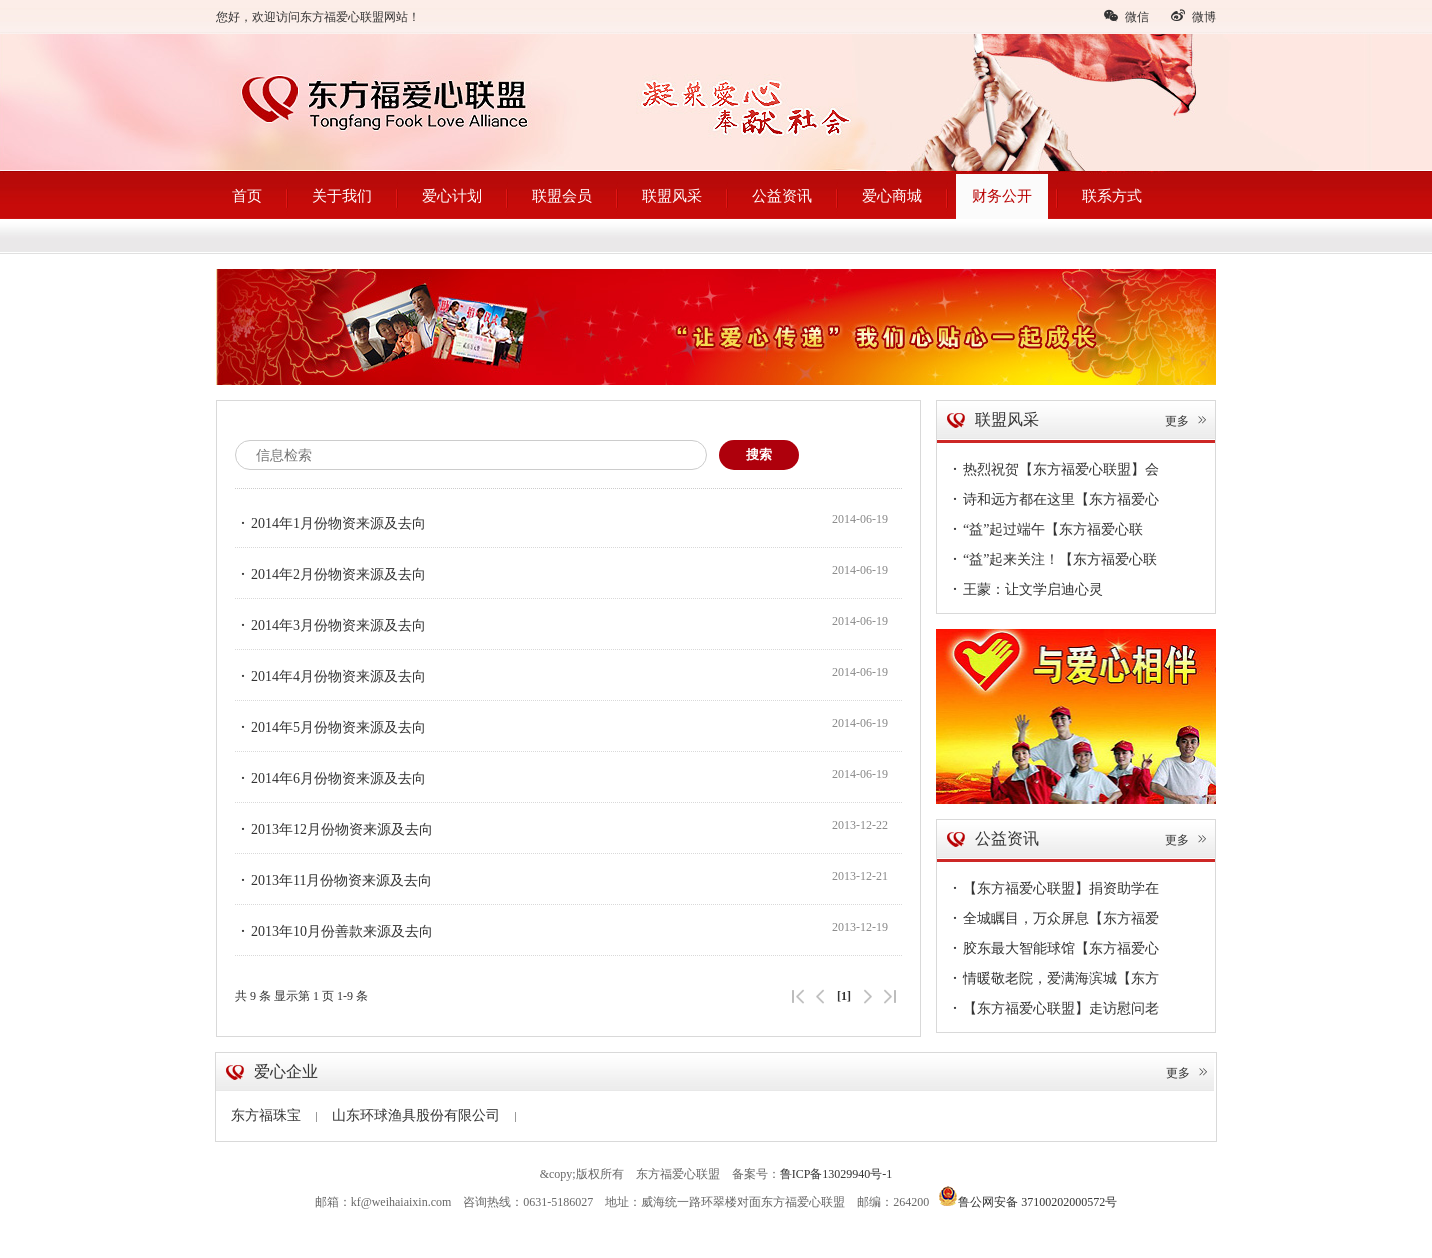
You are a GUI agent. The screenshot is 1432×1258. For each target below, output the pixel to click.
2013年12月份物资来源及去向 (334, 829)
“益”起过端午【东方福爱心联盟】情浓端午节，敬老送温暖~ (1045, 532)
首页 (247, 196)
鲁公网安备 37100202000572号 (1027, 1196)
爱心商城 (892, 196)
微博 (1193, 16)
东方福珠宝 (274, 1115)
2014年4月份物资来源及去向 (330, 676)
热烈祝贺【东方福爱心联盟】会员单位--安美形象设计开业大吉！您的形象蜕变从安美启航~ (1053, 472)
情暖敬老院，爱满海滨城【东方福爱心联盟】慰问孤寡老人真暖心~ (1056, 981)
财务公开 (1002, 196)
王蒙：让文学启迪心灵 (1025, 589)
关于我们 (342, 196)
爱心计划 (452, 196)
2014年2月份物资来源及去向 (330, 574)
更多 (1187, 421)
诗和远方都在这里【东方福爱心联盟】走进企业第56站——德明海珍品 (1053, 502)
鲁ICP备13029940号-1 (836, 1174)
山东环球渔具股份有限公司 (424, 1115)
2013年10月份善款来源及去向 (334, 931)
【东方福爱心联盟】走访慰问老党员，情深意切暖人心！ (1053, 1011)
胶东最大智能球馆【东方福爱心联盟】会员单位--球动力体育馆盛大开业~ (1053, 951)
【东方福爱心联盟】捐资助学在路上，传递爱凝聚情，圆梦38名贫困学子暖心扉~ (1053, 891)
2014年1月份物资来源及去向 (330, 523)
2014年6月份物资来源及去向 (330, 778)
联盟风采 (672, 196)
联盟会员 (562, 196)
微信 (1126, 16)
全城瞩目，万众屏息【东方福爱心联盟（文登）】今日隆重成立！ (1053, 921)
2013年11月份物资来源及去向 (333, 880)
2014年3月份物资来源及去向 (330, 625)
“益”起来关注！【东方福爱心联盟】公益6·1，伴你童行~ (1052, 562)
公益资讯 (782, 196)
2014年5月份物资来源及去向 (330, 727)
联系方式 (1112, 196)
